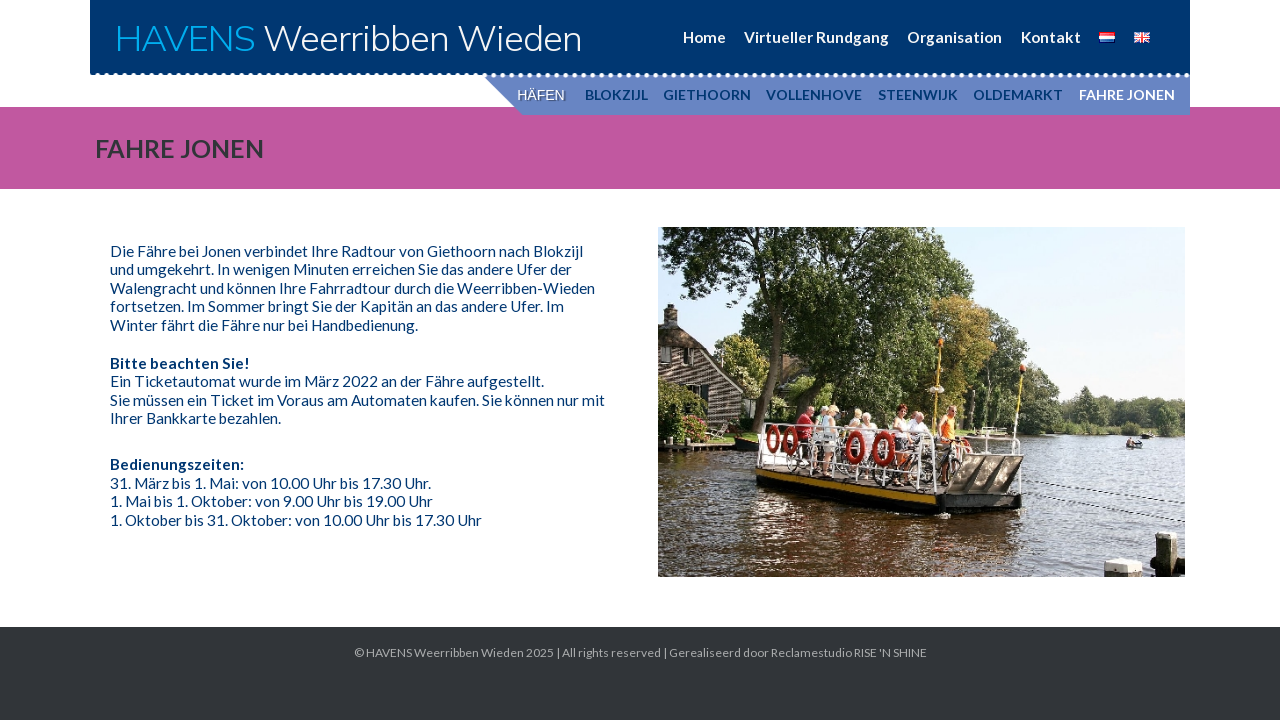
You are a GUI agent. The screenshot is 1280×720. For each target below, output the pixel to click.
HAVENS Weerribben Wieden (445, 652)
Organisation (954, 37)
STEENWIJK (918, 94)
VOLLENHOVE (814, 94)
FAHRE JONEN (1127, 94)
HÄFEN (540, 95)
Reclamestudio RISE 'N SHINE (849, 652)
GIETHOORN (707, 94)
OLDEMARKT (1018, 94)
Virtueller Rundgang (816, 37)
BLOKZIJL (616, 94)
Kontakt (1051, 37)
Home (704, 37)
